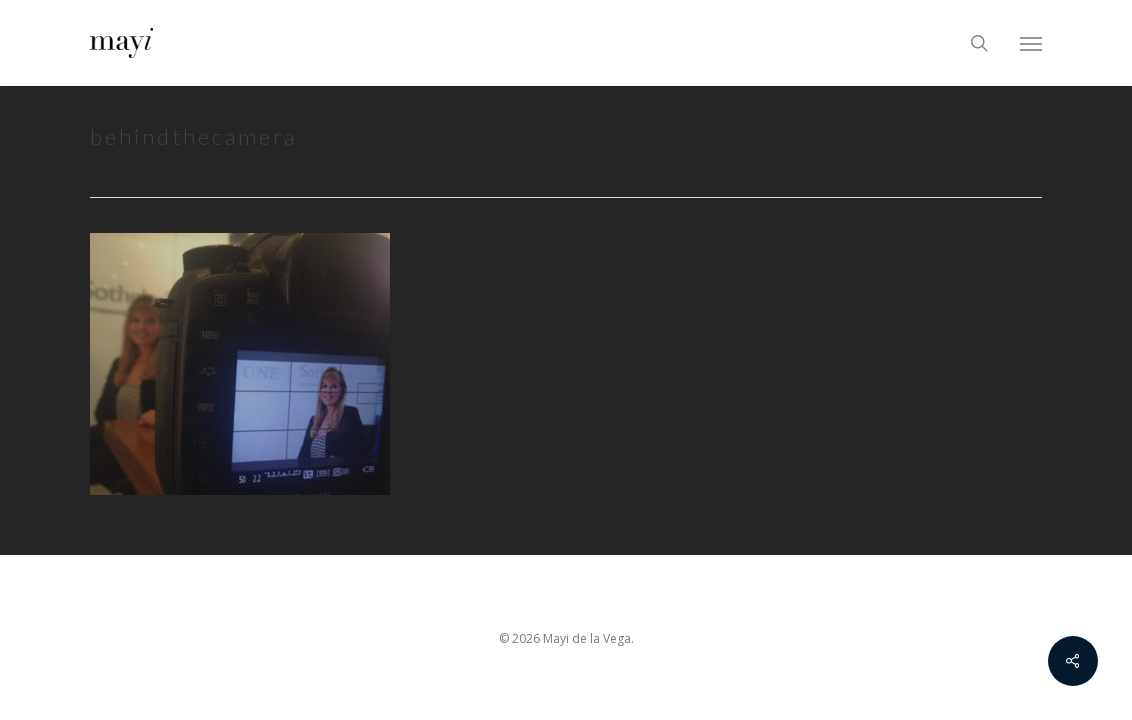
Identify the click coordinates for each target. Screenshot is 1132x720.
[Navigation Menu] (1031, 43)
